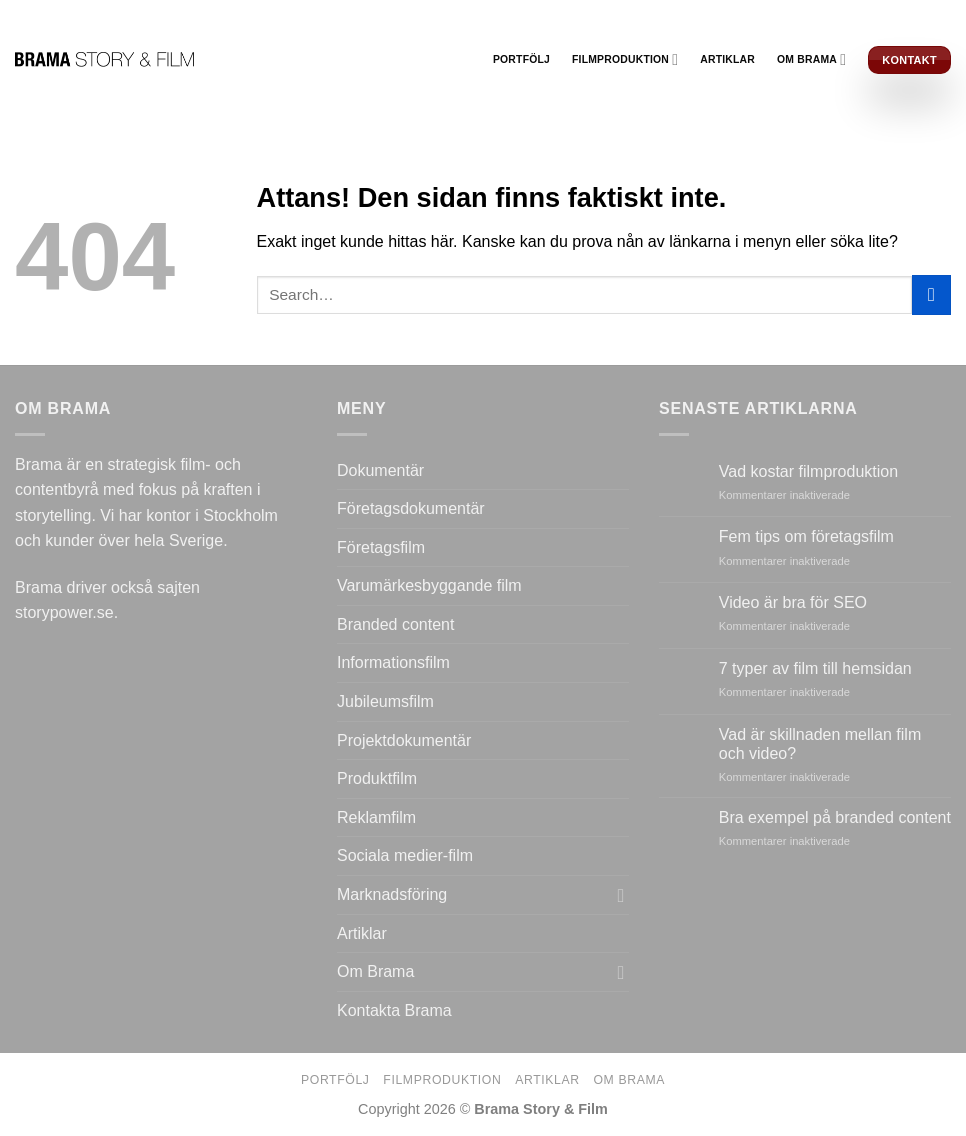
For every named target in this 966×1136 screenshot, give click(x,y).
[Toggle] (621, 895)
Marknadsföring (392, 894)
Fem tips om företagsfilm (806, 536)
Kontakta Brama (394, 1010)
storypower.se (64, 612)
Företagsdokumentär (411, 508)
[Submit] (931, 294)
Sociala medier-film (405, 855)
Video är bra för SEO (793, 602)
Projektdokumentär (404, 740)
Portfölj (521, 59)
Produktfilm (377, 778)
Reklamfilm (376, 817)
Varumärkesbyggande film (429, 585)
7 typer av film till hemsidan (815, 668)
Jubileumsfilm (385, 701)
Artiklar (727, 59)
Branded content (395, 624)
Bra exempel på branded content (835, 817)
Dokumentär (380, 470)
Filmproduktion (625, 59)
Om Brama (811, 59)
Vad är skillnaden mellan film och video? (820, 744)
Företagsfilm (381, 547)
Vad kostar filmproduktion (808, 471)
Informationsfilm (393, 662)
